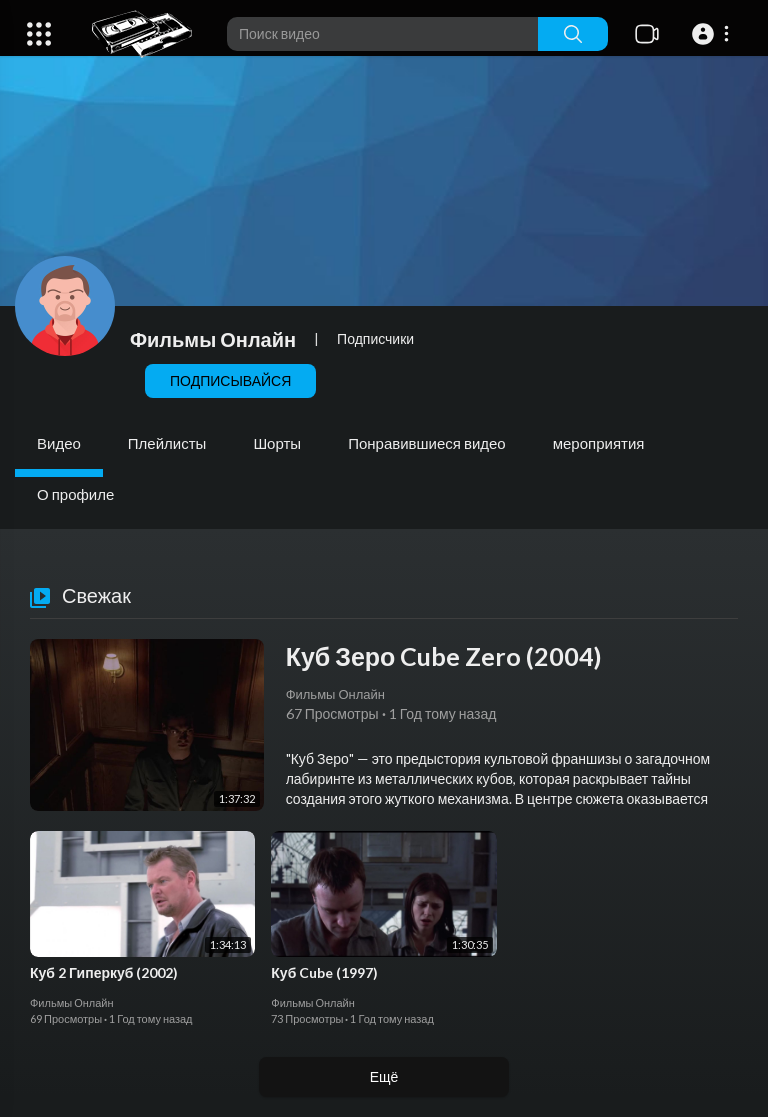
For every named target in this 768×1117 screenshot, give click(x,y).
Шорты (277, 443)
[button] (713, 34)
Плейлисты (167, 443)
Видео (59, 443)
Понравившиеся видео (427, 443)
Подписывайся (230, 380)
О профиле (75, 494)
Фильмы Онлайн (213, 339)
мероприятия (599, 443)
